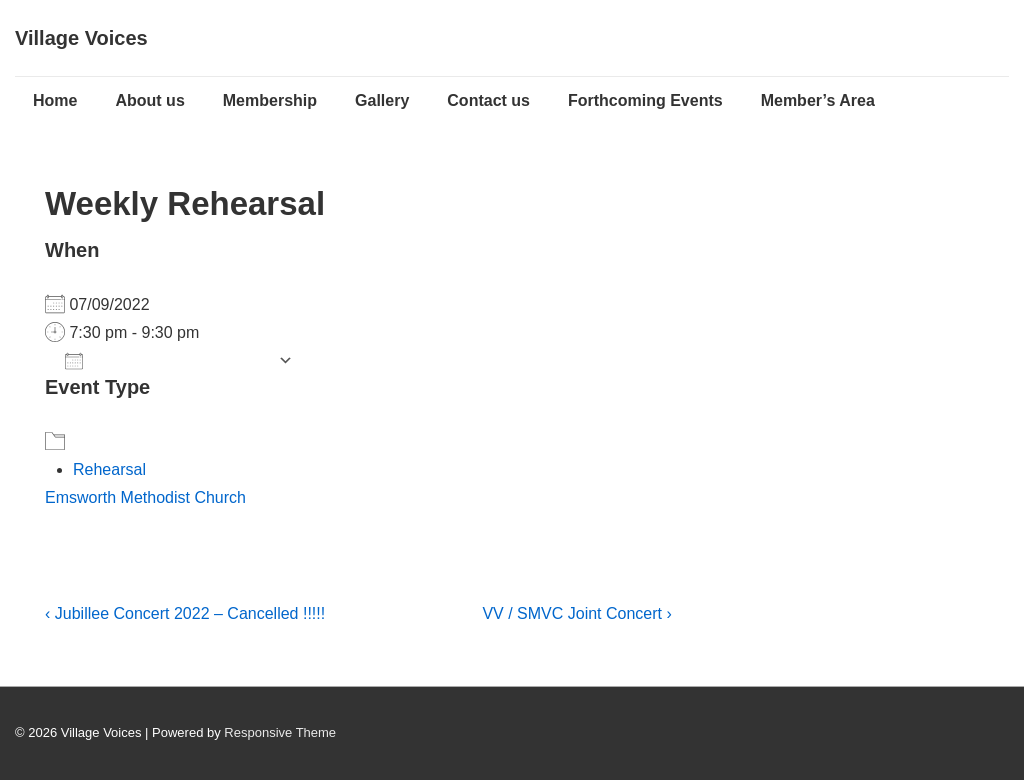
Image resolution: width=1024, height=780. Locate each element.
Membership (270, 100)
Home (55, 100)
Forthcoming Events (645, 100)
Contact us (488, 100)
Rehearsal (109, 469)
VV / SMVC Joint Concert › (576, 613)
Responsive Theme (280, 732)
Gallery (382, 100)
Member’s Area (818, 100)
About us (149, 100)
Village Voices (81, 38)
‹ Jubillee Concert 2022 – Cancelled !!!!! (185, 613)
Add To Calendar (166, 360)
